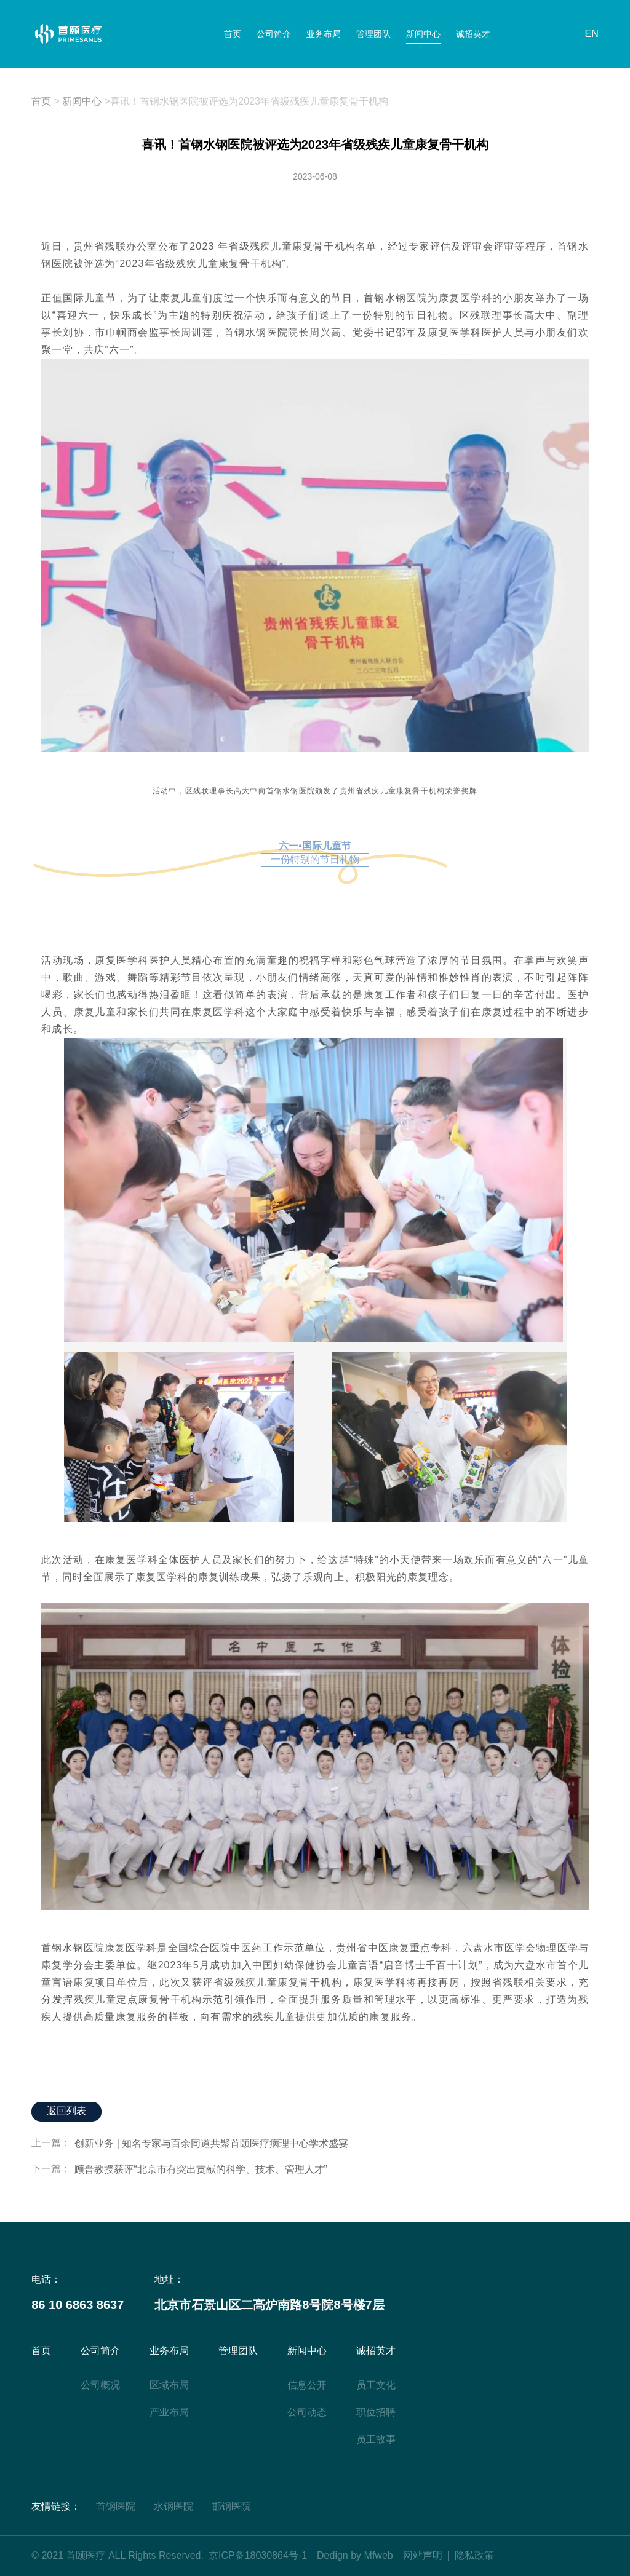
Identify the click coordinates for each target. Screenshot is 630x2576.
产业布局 (169, 2412)
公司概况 (100, 2385)
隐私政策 (474, 2555)
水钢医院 (173, 2506)
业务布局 (325, 34)
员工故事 (376, 2439)
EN (592, 33)
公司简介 (278, 34)
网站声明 (422, 2555)
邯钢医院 (231, 2506)
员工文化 (376, 2385)
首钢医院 (115, 2506)
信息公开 (307, 2385)
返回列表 (66, 2112)
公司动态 (307, 2412)
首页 (240, 34)
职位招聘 (376, 2412)
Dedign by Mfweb (355, 2555)
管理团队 (372, 34)
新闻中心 (419, 34)
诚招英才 (466, 34)
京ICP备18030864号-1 (258, 2555)
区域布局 (169, 2385)
